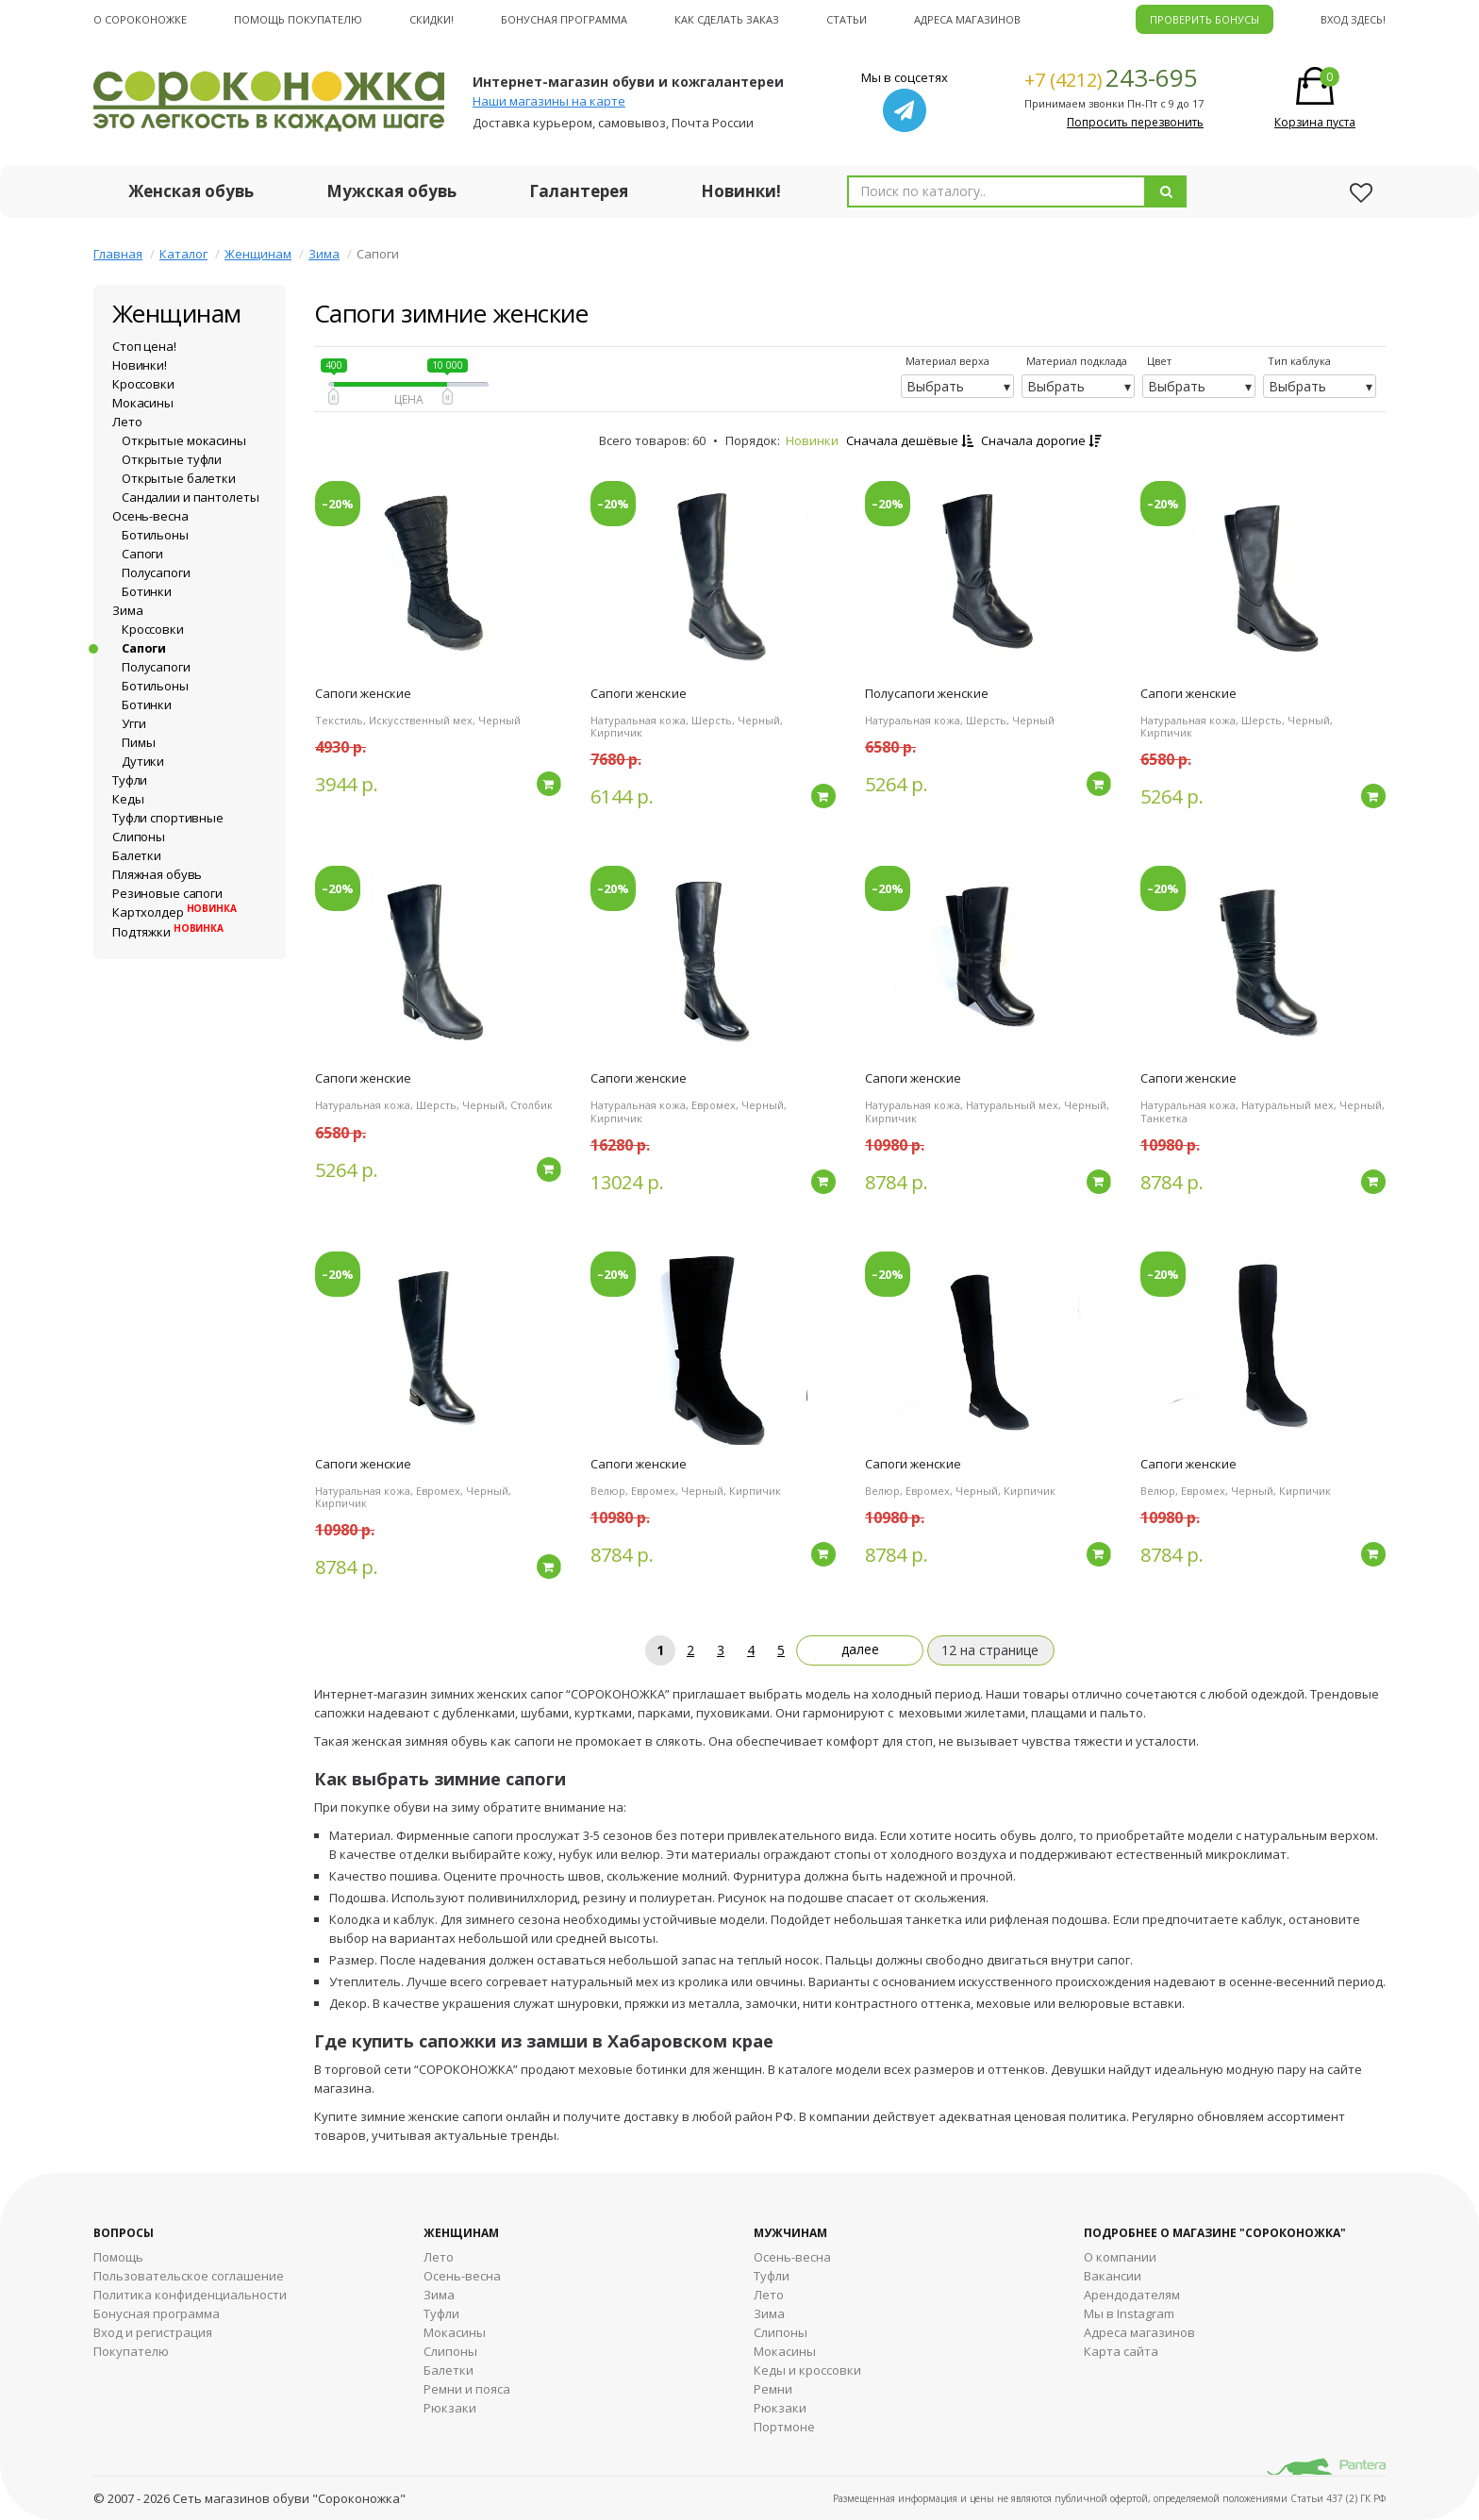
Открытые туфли (172, 459)
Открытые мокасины (184, 440)
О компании (1120, 2256)
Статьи (846, 19)
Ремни (773, 2388)
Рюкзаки (450, 2407)
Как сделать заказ (726, 19)
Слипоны (138, 836)
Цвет (1159, 361)
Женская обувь (191, 191)
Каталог (183, 253)
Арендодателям (1132, 2294)
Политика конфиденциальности (190, 2294)
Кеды (127, 798)
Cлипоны (780, 2332)
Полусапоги (156, 572)
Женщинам (257, 253)
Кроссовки (143, 383)
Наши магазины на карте (549, 100)
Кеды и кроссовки (807, 2370)
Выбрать (935, 386)
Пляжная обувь (157, 874)
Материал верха (947, 361)
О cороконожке (140, 19)
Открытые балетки (179, 478)
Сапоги (142, 553)
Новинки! (741, 191)
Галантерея (578, 191)
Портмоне (784, 2426)
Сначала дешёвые (909, 440)
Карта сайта (1121, 2351)
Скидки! (431, 19)
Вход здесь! (1353, 19)
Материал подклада (1076, 361)
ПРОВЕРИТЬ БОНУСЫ (1204, 19)
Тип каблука (1299, 361)
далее (860, 1649)
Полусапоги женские (927, 693)
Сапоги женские (363, 693)
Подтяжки (168, 931)
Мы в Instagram (1129, 2313)
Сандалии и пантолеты (190, 497)
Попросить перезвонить (1135, 122)
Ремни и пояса (467, 2388)
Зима (324, 253)
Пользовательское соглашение (188, 2275)
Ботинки (147, 591)
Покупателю (131, 2351)
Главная (117, 253)
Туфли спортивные (168, 817)
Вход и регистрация (152, 2332)
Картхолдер (174, 912)
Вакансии (1112, 2275)
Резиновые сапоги (167, 893)
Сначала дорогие (1041, 440)
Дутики (143, 761)
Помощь (118, 2256)
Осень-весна (150, 515)
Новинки (812, 440)
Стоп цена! (144, 346)
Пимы (138, 742)
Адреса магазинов (967, 19)
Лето (126, 421)
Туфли (129, 779)
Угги (133, 723)
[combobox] (996, 191)
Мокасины (143, 402)
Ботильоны (155, 534)
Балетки (136, 855)
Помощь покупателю (298, 19)
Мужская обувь (391, 191)
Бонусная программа (564, 19)
